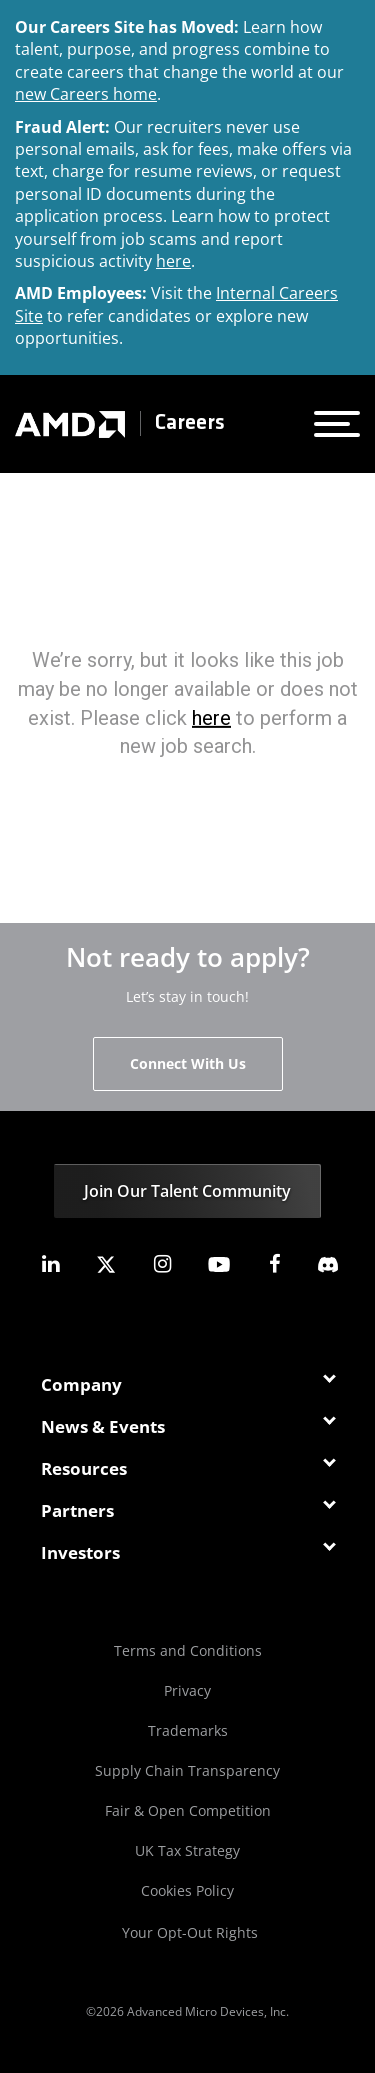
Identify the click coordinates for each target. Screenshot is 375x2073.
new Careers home (86, 94)
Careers (190, 423)
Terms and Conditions (188, 1650)
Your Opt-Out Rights (190, 1932)
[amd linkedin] (50, 1264)
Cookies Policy (187, 1890)
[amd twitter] (106, 1264)
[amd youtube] (219, 1264)
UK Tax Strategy (187, 1850)
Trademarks (188, 1730)
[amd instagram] (162, 1264)
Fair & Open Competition (188, 1810)
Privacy (187, 1690)
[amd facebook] (275, 1264)
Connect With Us (188, 1063)
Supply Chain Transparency (187, 1770)
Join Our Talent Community (187, 1191)
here (173, 261)
